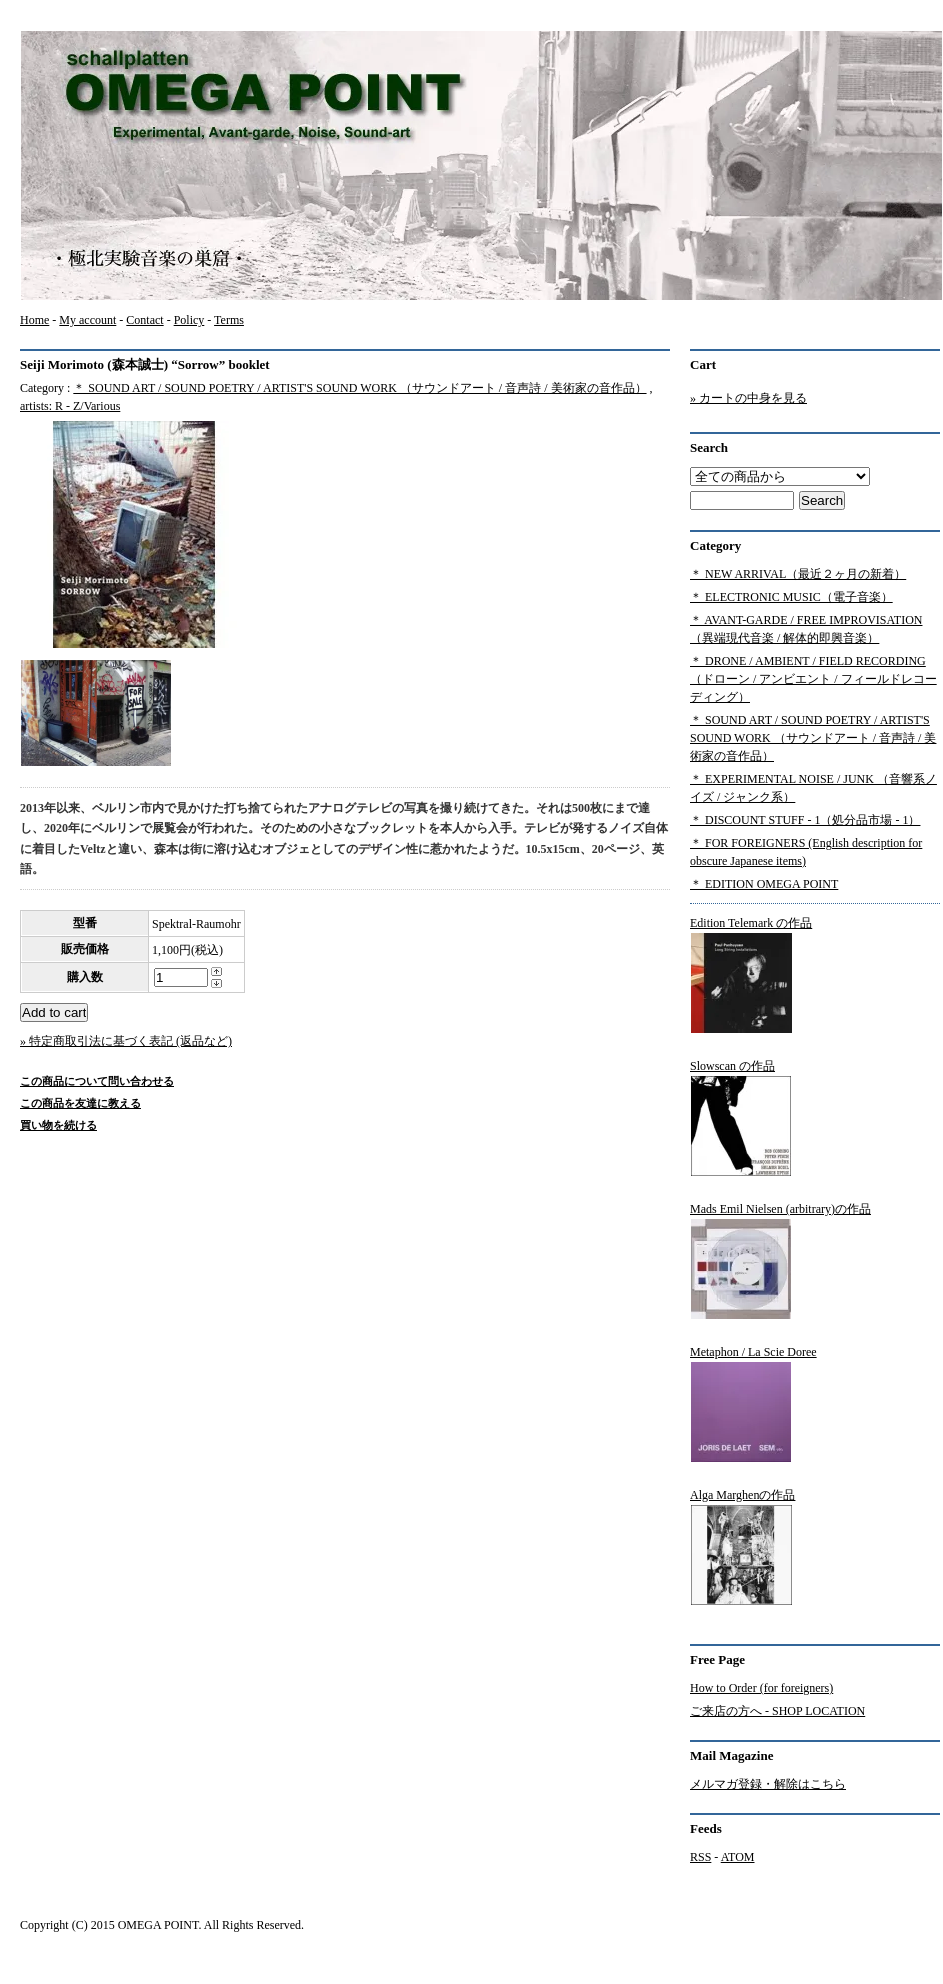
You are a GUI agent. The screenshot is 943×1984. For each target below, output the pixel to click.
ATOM (738, 1857)
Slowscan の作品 (741, 1118)
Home (34, 320)
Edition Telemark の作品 (751, 975)
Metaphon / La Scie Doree (753, 1404)
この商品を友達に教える (80, 1103)
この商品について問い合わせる (97, 1081)
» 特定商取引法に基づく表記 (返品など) (126, 1041)
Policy (189, 320)
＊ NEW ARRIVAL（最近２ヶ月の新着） (798, 574)
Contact (144, 320)
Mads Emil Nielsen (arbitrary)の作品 (780, 1261)
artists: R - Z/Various (70, 406)
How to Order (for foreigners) (761, 1688)
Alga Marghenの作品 (742, 1547)
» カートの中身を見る (748, 398)
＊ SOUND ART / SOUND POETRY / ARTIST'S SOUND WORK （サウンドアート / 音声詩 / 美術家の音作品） (359, 388)
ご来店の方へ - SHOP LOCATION (777, 1711)
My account (87, 320)
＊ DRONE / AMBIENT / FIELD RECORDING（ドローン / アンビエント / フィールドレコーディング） (813, 679)
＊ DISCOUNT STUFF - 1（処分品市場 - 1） (805, 820)
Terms (229, 320)
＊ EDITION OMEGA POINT (764, 884)
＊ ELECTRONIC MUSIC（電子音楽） (791, 597)
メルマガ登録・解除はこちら (768, 1784)
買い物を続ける (58, 1125)
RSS (700, 1857)
